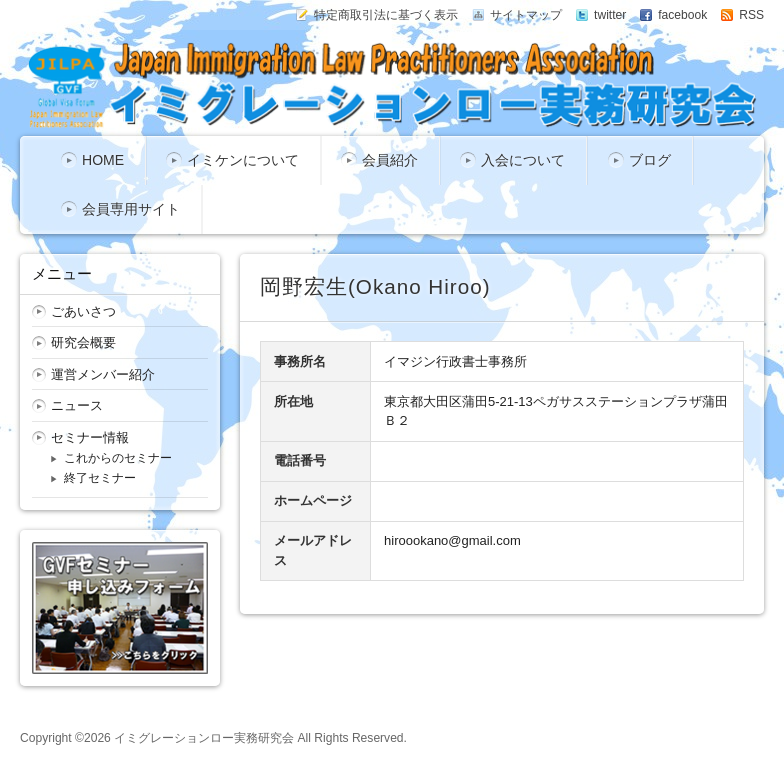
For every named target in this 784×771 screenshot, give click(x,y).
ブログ (650, 160)
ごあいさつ (83, 311)
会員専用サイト (131, 209)
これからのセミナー (118, 458)
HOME (103, 160)
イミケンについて (243, 160)
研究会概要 (83, 342)
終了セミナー (100, 478)
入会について (523, 160)
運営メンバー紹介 (103, 374)
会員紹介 (390, 160)
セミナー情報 (90, 437)
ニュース (77, 405)
